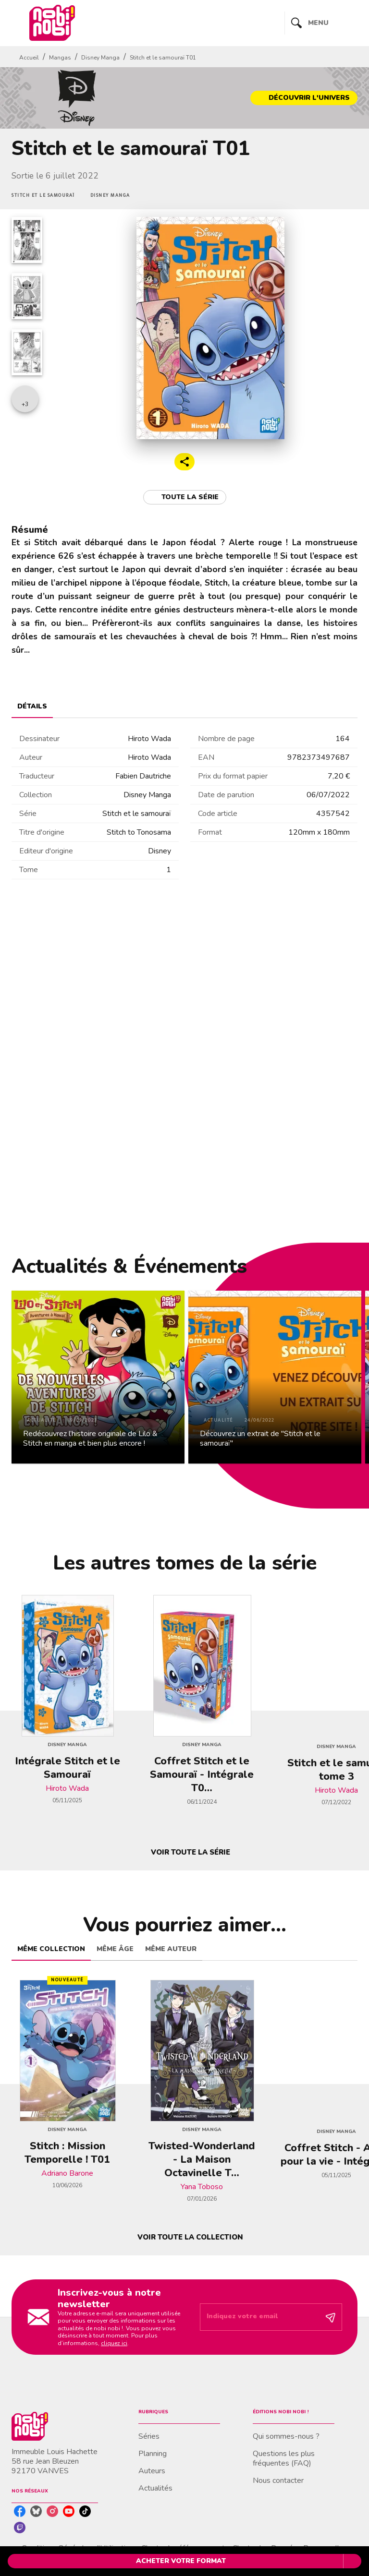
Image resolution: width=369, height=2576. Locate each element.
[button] (303, 98)
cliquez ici (114, 2343)
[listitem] (20, 2511)
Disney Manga (100, 57)
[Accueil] (52, 23)
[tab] (32, 706)
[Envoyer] (330, 2317)
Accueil (29, 57)
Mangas (60, 57)
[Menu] (321, 23)
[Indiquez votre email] (259, 2317)
